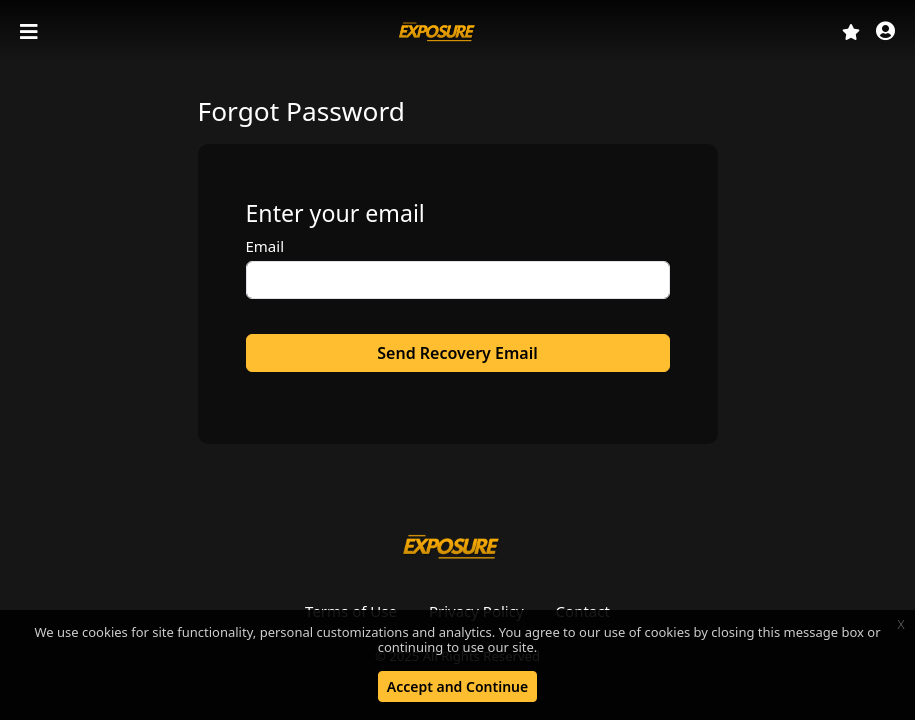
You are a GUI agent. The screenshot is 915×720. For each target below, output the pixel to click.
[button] (885, 32)
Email (265, 246)
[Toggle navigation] (31, 32)
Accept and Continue (457, 686)
